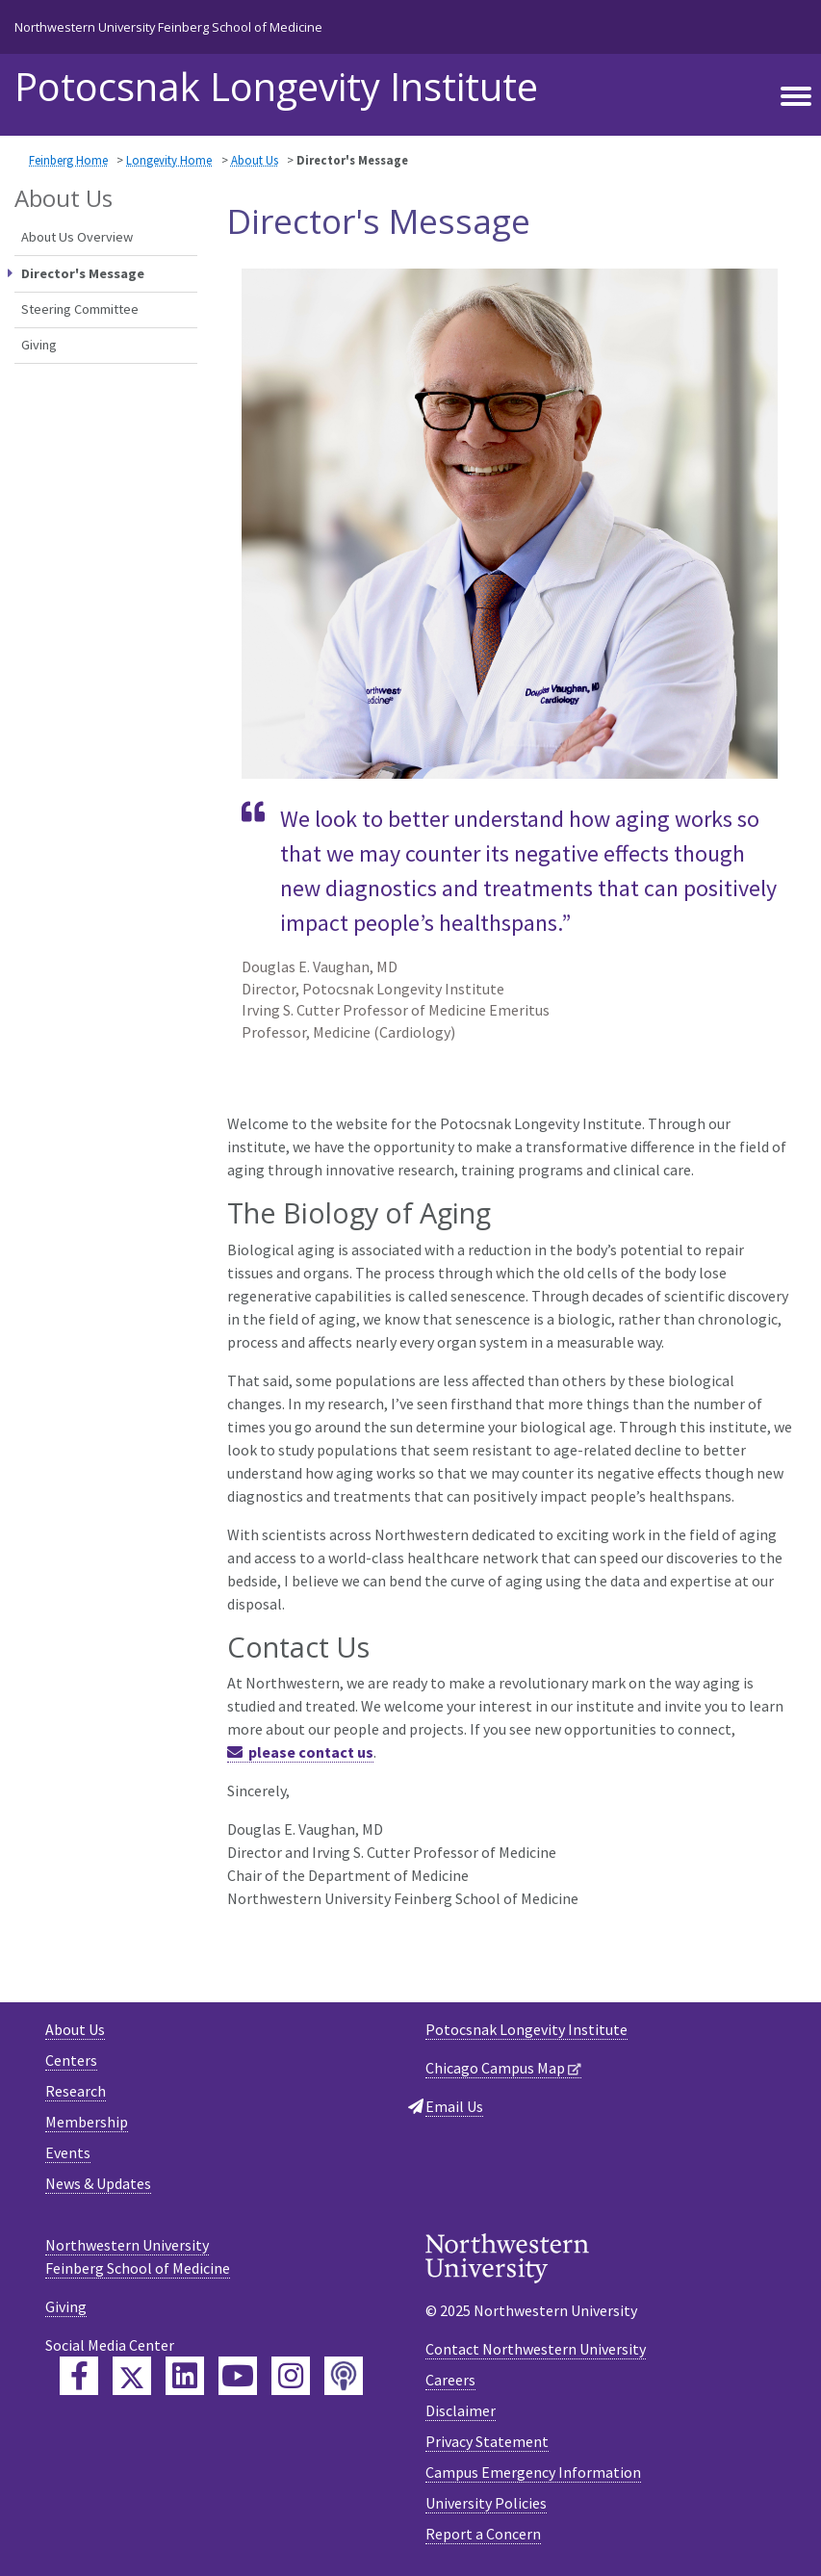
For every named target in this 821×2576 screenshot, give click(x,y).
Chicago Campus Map (495, 2067)
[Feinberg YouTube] (237, 2376)
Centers (71, 2060)
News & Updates (98, 2183)
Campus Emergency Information (533, 2472)
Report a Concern (483, 2533)
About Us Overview (77, 236)
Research (75, 2090)
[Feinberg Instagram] (290, 2376)
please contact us (310, 1752)
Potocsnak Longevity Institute (276, 86)
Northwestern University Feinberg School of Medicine (168, 27)
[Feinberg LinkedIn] (185, 2376)
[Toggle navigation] (796, 97)
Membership (86, 2121)
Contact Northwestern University (535, 2348)
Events (67, 2152)
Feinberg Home (68, 159)
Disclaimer (460, 2410)
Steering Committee (80, 309)
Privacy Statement (487, 2441)
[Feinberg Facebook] (79, 2376)
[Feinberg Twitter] (132, 2376)
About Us (254, 159)
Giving (39, 344)
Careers (450, 2379)
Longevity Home (169, 159)
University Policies (486, 2502)
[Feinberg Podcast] (343, 2376)
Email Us (454, 2106)
